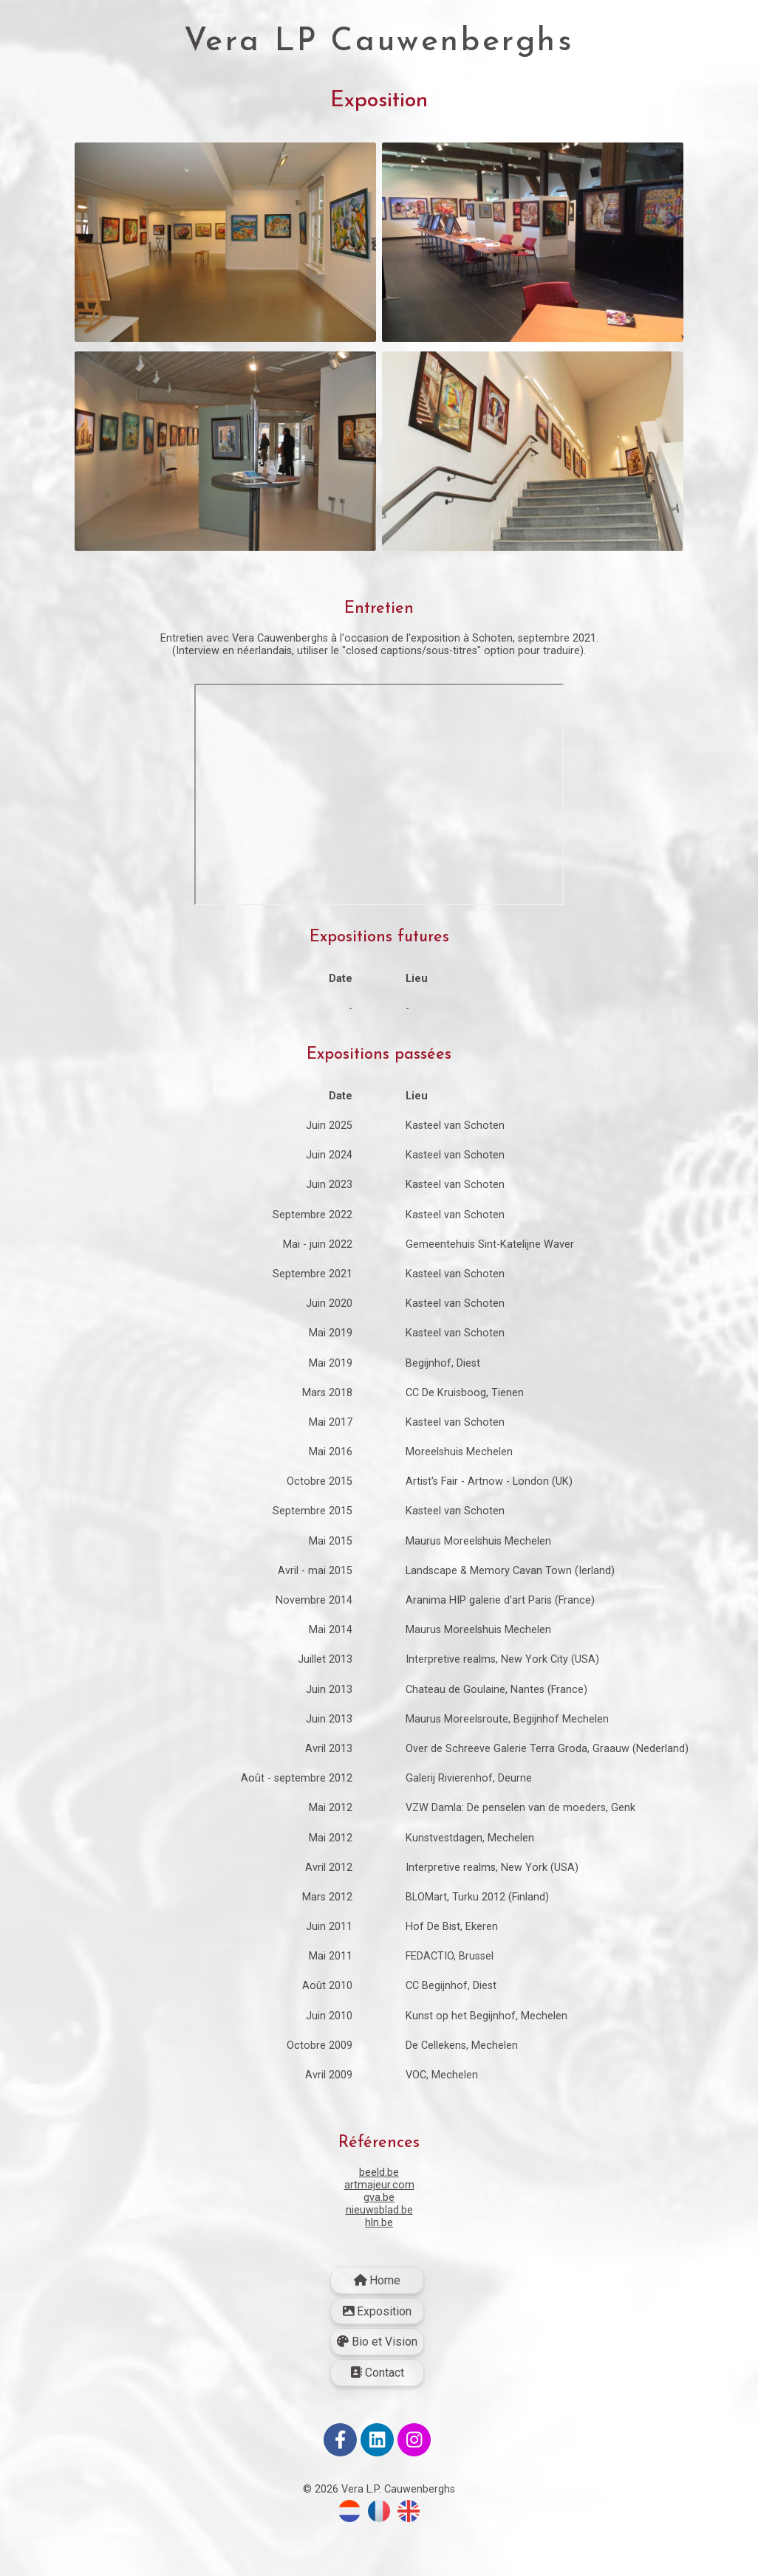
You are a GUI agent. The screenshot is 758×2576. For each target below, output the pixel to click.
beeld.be (379, 2216)
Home (377, 2324)
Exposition (377, 2355)
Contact (377, 2416)
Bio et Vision (377, 2385)
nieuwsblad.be (379, 2253)
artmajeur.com (379, 2228)
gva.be (379, 2241)
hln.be (379, 2266)
